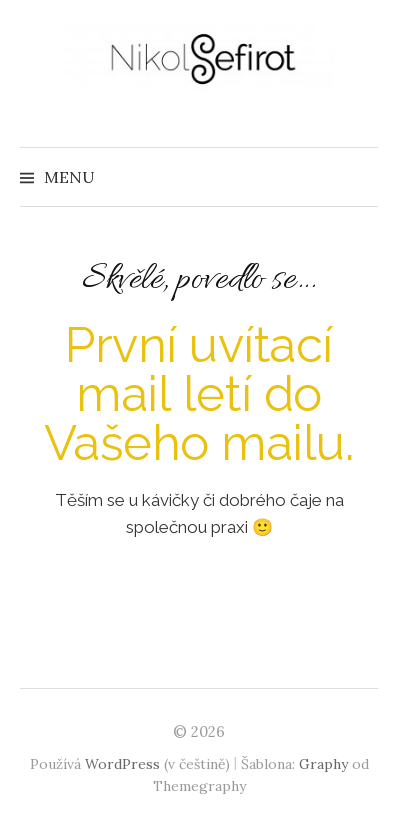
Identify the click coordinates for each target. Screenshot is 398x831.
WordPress (122, 764)
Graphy (323, 764)
